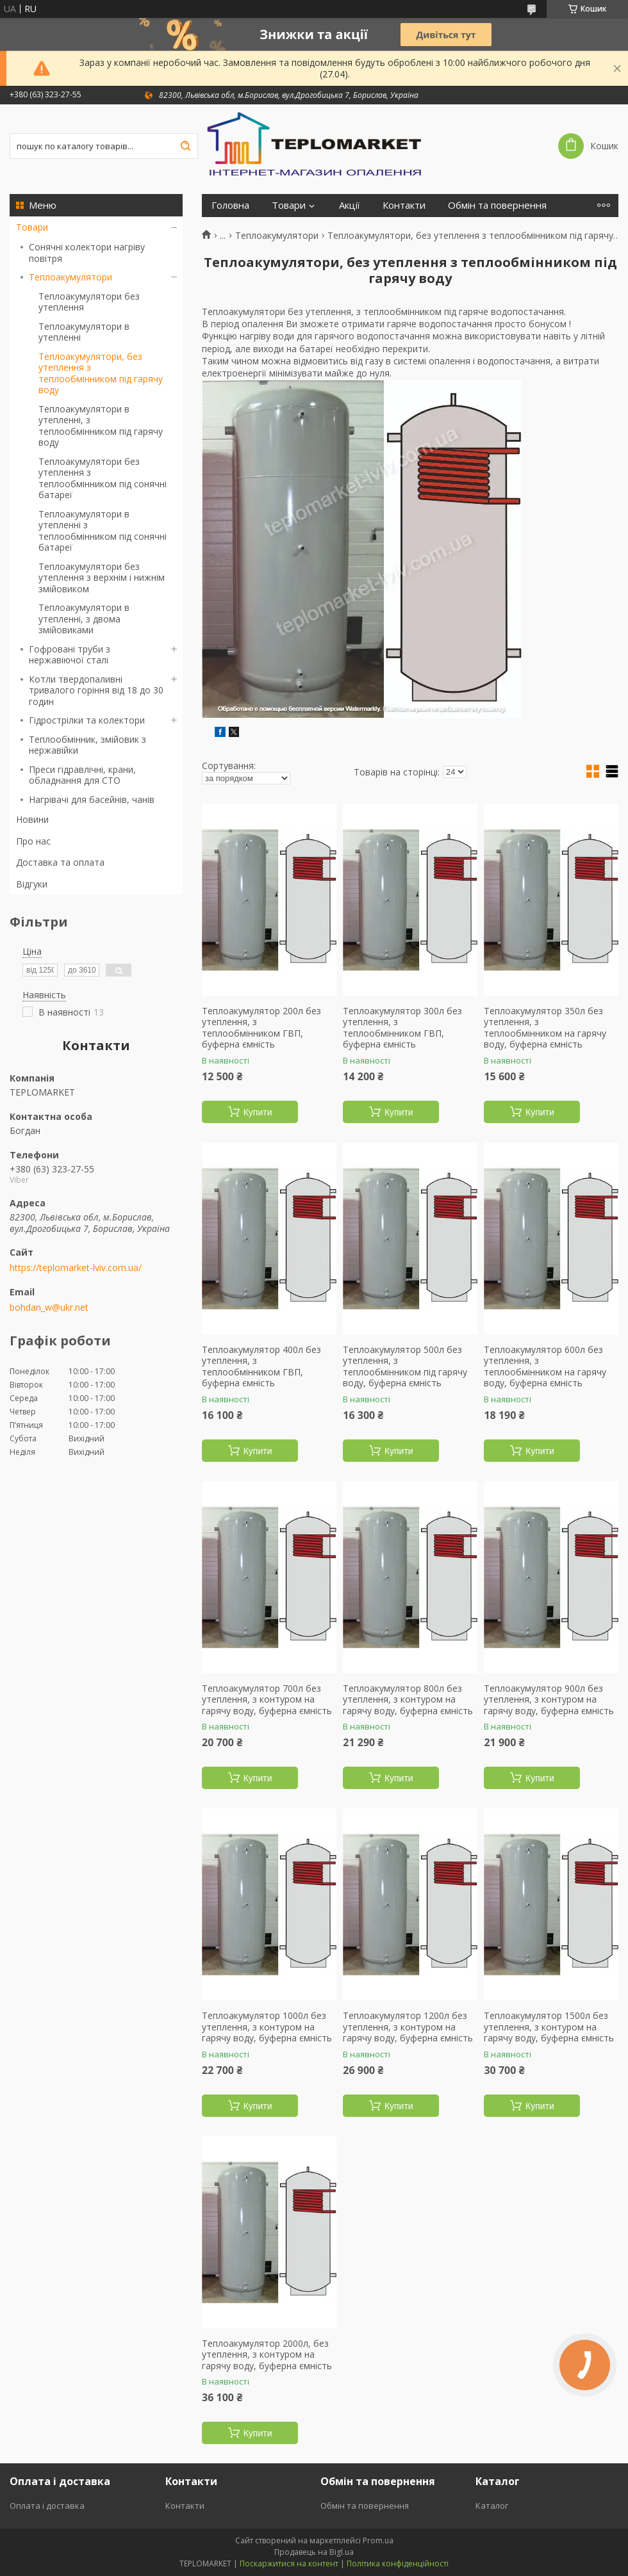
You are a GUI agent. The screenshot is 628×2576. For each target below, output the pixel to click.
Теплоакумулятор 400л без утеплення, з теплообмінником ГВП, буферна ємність (261, 1366)
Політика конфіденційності (398, 2563)
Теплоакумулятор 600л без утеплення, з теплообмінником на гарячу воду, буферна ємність (545, 1366)
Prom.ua (378, 2540)
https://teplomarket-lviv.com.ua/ (76, 1268)
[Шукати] (185, 146)
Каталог (491, 2505)
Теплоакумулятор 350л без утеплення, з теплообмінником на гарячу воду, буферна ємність (545, 1027)
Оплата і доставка (47, 2505)
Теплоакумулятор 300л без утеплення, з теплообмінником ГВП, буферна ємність (402, 1027)
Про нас (33, 841)
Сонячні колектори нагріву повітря (87, 252)
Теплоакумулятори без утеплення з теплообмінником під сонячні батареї (102, 478)
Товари (32, 227)
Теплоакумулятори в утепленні (83, 332)
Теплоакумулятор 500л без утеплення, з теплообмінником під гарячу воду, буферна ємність (405, 1366)
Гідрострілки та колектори (87, 720)
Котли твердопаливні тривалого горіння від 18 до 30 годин (96, 690)
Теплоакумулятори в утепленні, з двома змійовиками (83, 618)
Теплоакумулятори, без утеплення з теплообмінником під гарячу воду (100, 373)
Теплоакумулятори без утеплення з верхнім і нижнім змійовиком (101, 577)
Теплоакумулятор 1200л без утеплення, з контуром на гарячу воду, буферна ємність (408, 2027)
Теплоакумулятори (70, 277)
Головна (230, 205)
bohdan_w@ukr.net (49, 1307)
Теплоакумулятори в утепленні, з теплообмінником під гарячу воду (100, 426)
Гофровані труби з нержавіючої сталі (69, 655)
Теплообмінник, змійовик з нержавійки (87, 745)
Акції (349, 205)
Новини (32, 819)
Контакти (404, 205)
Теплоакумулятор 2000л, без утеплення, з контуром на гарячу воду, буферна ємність (267, 2355)
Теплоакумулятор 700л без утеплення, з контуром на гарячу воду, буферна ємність (267, 1700)
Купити (258, 1112)
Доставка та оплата (60, 862)
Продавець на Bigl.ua (314, 2552)
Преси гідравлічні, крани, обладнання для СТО (82, 775)
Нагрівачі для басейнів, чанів (91, 799)
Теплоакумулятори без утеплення (89, 302)
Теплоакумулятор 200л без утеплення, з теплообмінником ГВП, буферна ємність (261, 1027)
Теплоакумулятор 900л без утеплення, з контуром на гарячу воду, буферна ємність (549, 1700)
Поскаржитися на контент (289, 2563)
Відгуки (31, 884)
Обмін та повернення (497, 205)
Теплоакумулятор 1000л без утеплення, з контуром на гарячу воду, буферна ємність (267, 2027)
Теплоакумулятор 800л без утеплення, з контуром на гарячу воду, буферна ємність (408, 1700)
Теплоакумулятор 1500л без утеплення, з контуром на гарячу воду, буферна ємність (549, 2027)
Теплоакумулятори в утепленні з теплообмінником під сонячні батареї (102, 531)
